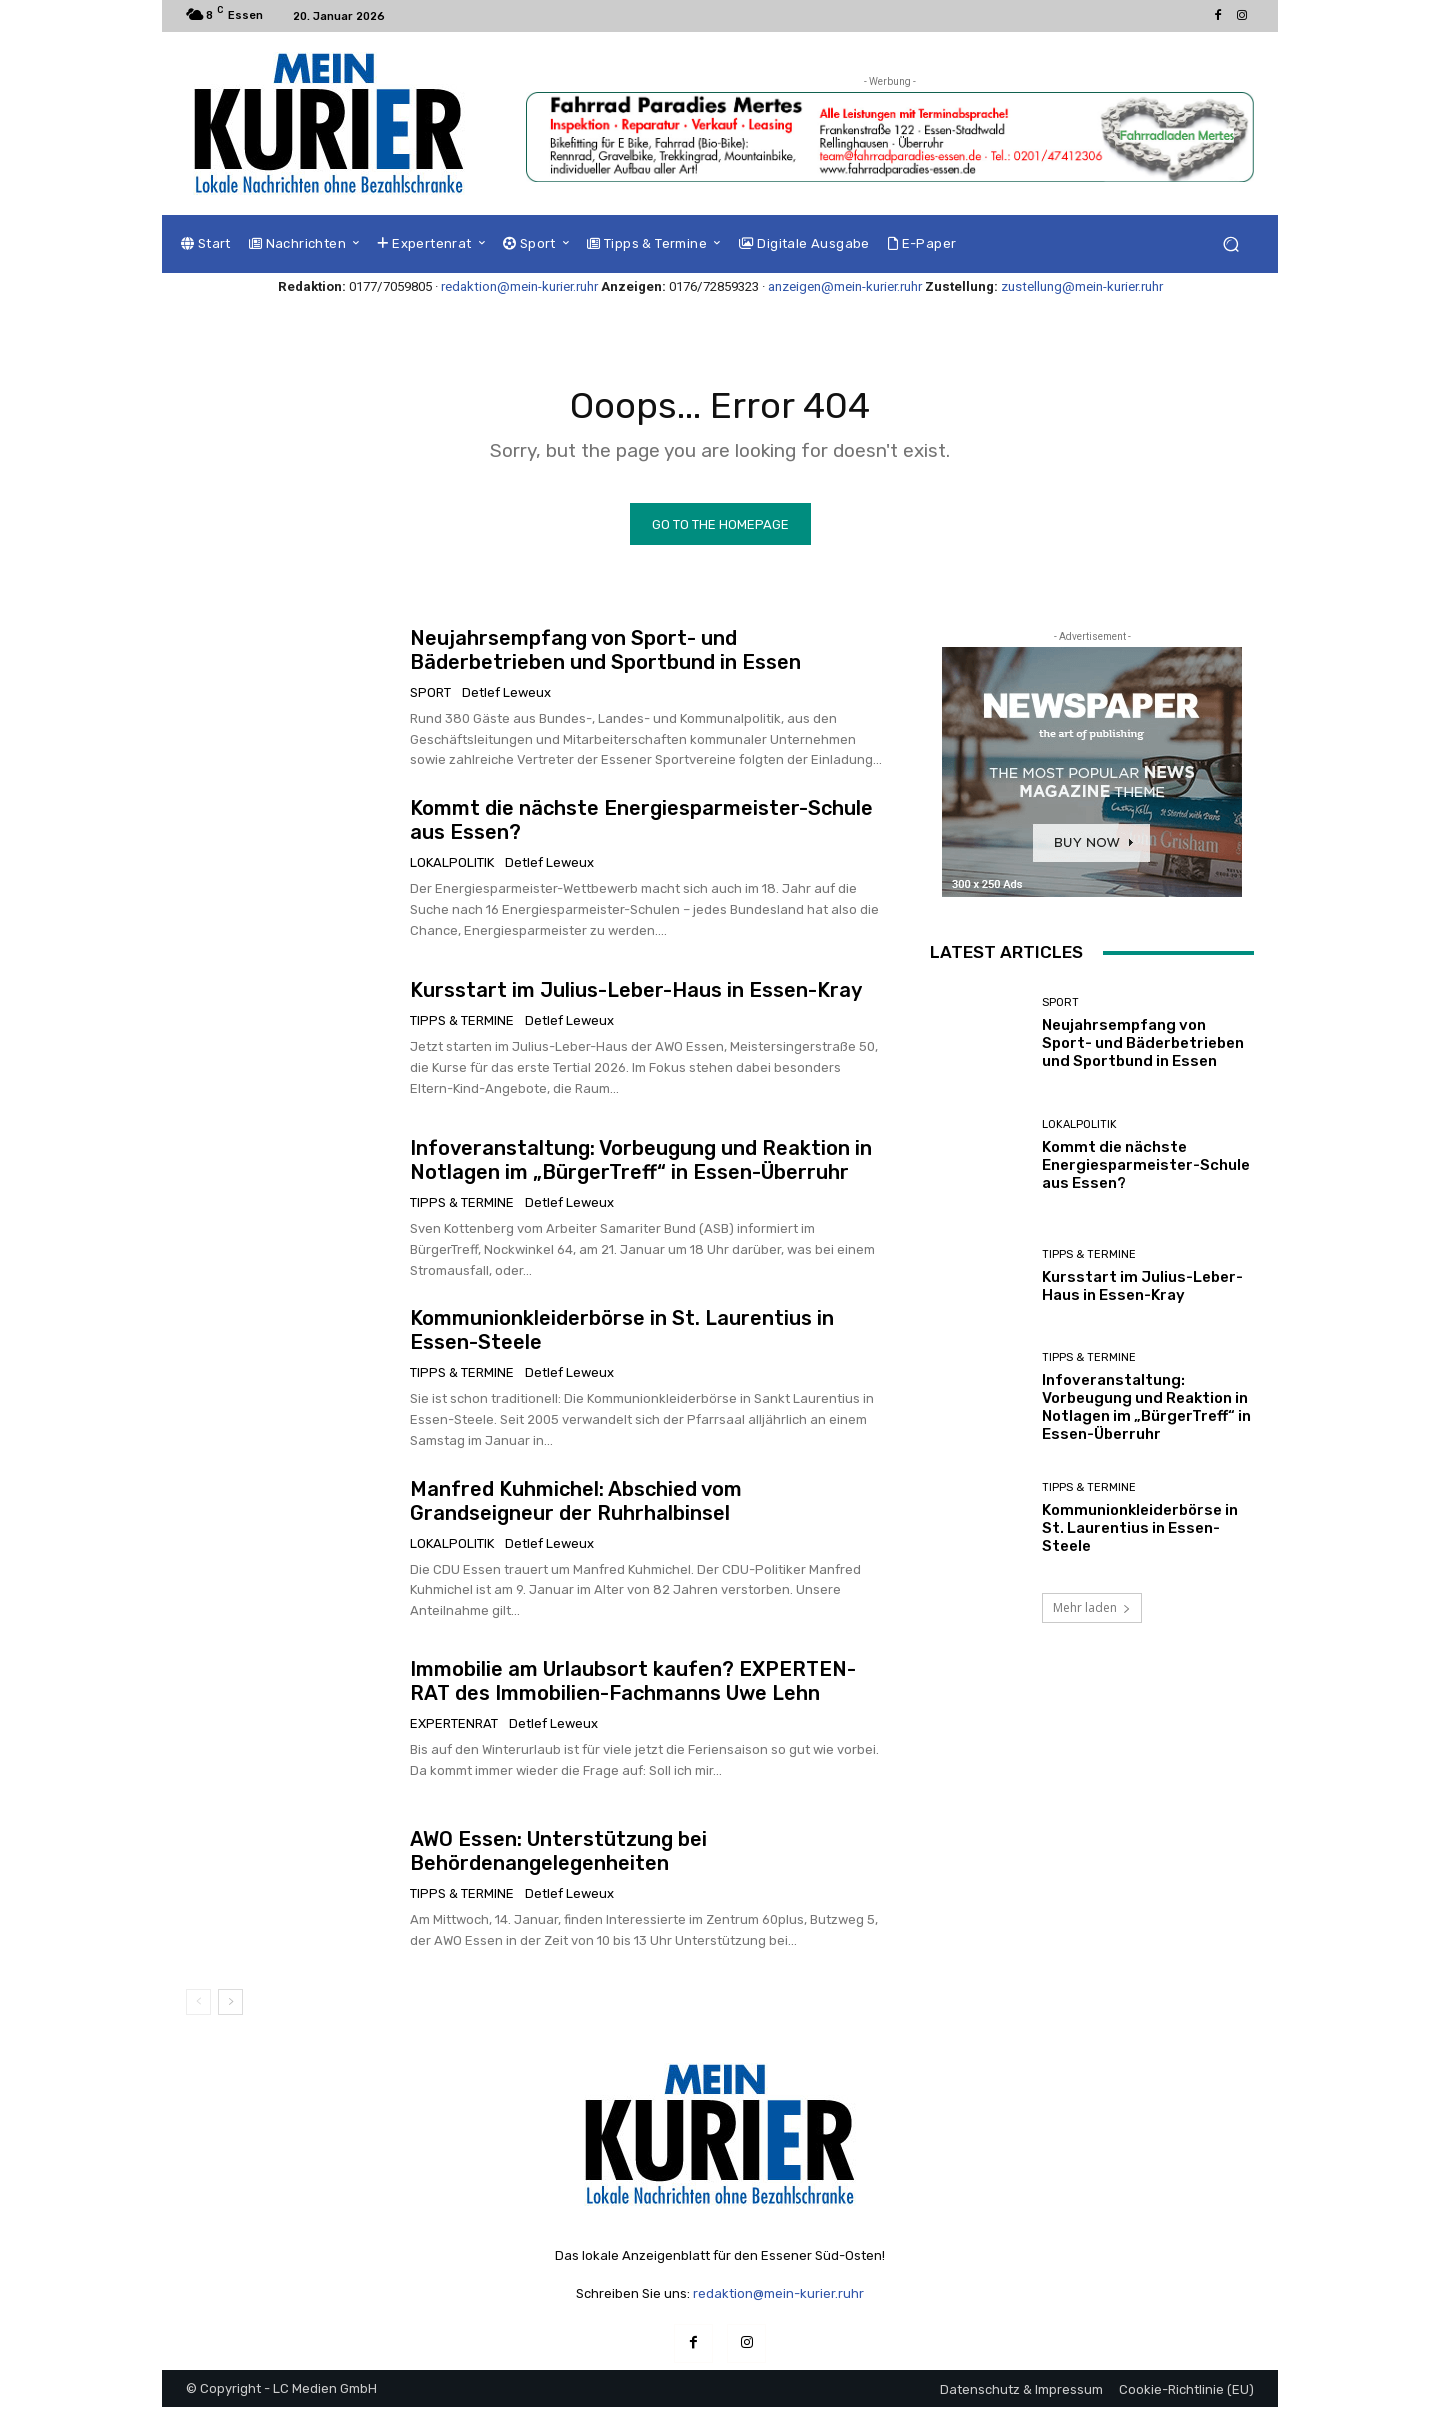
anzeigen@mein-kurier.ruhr (845, 286)
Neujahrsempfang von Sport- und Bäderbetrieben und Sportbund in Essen (605, 654)
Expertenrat (454, 1728)
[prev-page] (198, 2006)
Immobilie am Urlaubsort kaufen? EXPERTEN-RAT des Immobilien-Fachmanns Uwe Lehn (633, 1686)
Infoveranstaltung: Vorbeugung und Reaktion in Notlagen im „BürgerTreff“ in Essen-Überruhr (641, 1165)
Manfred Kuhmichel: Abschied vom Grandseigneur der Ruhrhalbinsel (576, 1505)
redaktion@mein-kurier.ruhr (519, 286)
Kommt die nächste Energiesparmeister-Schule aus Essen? (1146, 1169)
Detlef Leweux (506, 696)
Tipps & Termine (462, 1025)
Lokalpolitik (452, 866)
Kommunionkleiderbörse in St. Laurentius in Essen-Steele (1140, 1533)
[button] (1230, 244)
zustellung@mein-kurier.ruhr (1082, 286)
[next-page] (230, 2006)
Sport (430, 696)
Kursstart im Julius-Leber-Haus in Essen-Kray (636, 995)
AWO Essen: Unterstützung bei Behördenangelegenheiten (558, 1856)
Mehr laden (1092, 1612)
